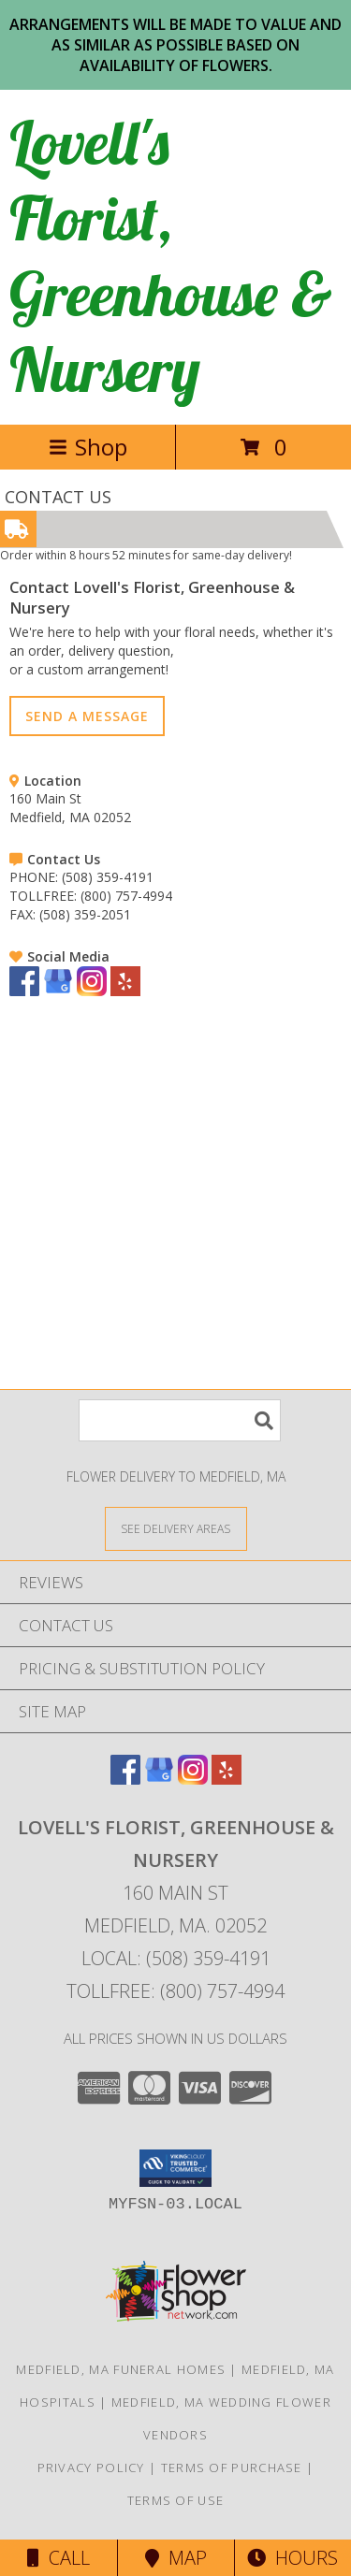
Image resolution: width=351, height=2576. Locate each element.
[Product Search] (180, 1420)
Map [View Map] (176, 2557)
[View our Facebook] (24, 991)
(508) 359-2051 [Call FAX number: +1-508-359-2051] (85, 914)
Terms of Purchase (231, 2467)
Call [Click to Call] (58, 2557)
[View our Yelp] (125, 991)
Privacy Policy (91, 2467)
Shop (88, 446)
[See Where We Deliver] (176, 1528)
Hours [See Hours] (292, 2557)
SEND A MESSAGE (87, 716)
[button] (175, 2168)
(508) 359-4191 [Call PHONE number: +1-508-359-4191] (108, 877)
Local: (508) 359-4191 (176, 1958)
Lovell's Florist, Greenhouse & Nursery (170, 255)
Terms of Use (176, 2500)
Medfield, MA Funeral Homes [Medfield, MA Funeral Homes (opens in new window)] (121, 2369)
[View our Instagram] (92, 991)
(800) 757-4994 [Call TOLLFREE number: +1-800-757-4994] (126, 895)
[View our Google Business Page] (58, 991)
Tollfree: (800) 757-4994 (175, 1991)
